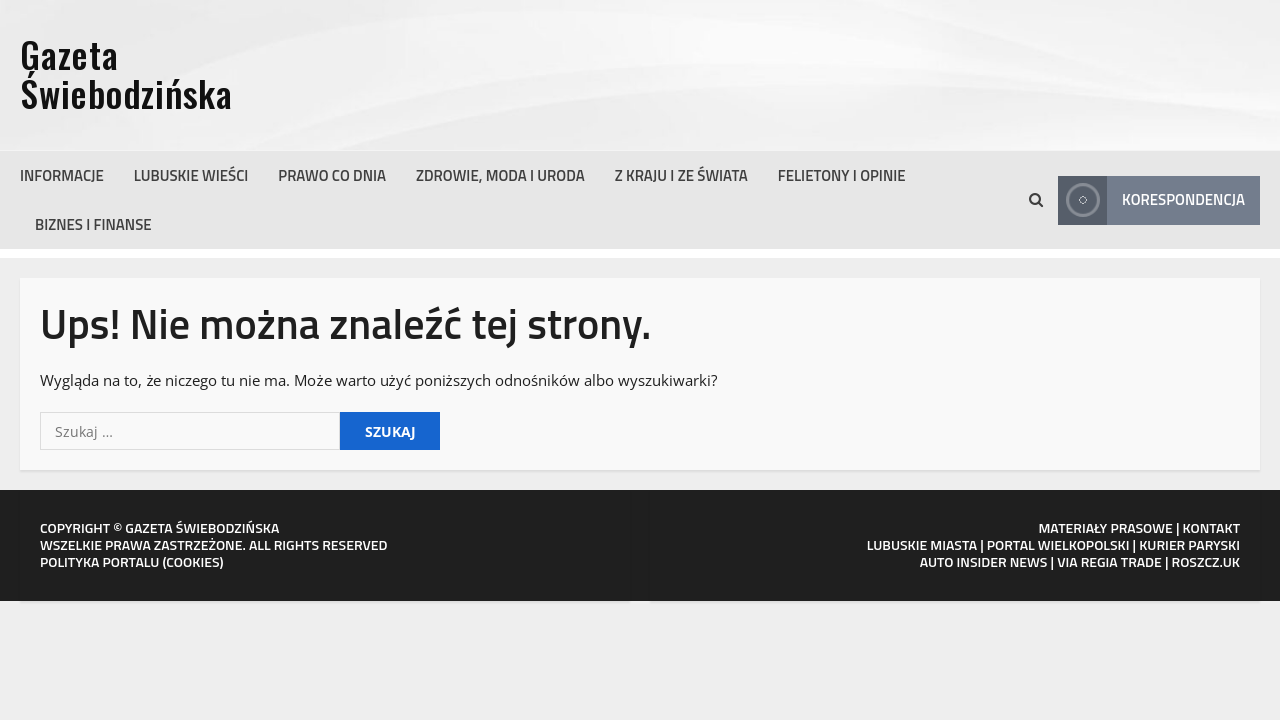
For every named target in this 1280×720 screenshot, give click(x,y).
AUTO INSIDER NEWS (984, 561)
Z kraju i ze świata (681, 175)
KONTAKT (1212, 527)
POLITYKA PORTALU (99, 561)
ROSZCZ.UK (1206, 561)
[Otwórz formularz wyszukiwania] (1036, 200)
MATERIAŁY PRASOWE (1105, 527)
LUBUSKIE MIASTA (922, 544)
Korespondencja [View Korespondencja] (1151, 200)
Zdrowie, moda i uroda (500, 175)
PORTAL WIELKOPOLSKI (1058, 544)
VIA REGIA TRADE (1109, 561)
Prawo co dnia (332, 175)
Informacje (62, 175)
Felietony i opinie (842, 175)
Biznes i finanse (93, 224)
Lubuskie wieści (191, 175)
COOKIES (192, 561)
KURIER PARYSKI (1189, 544)
